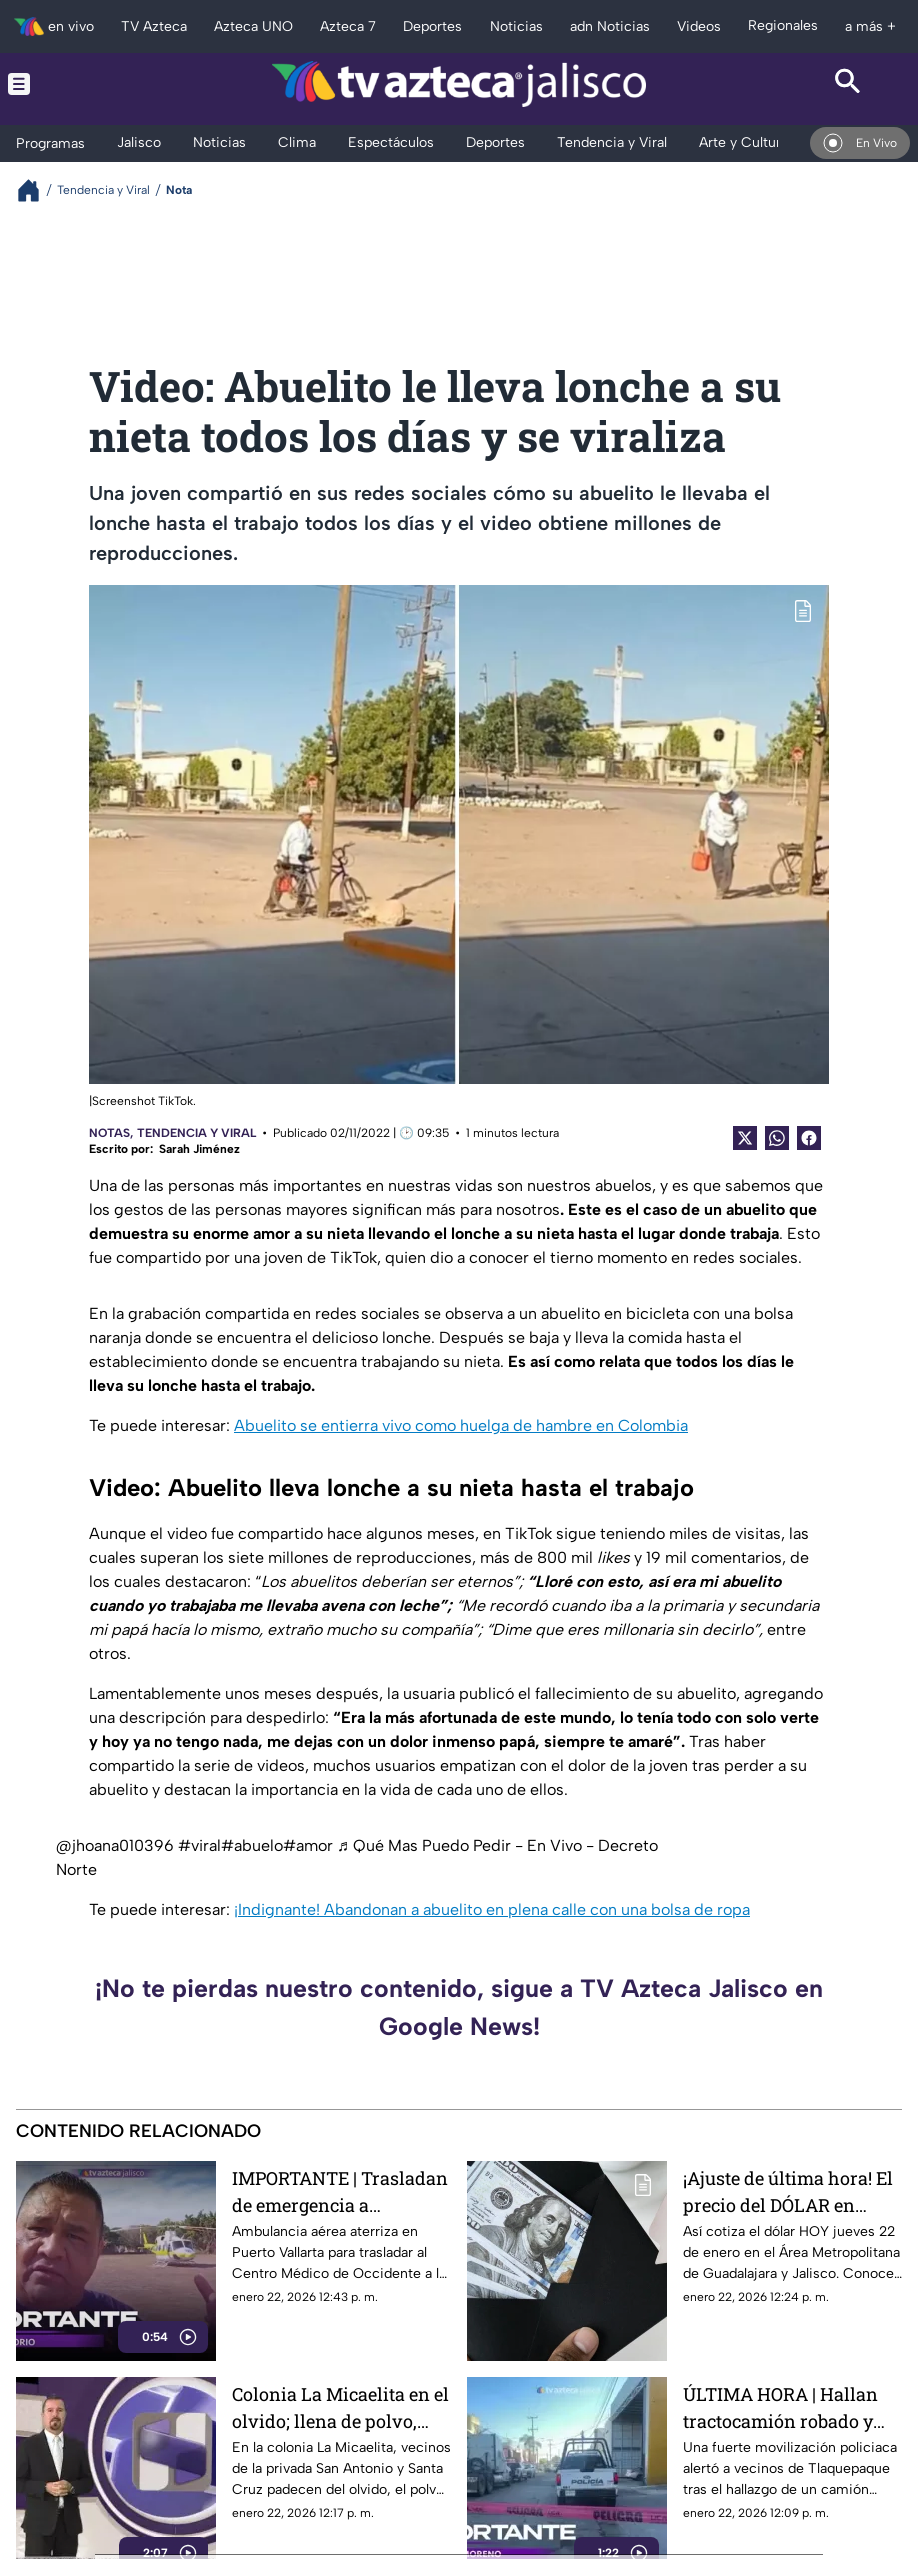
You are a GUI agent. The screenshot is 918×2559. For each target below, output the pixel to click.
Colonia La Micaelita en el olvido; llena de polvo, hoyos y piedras (340, 2407)
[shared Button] (777, 1138)
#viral (199, 1845)
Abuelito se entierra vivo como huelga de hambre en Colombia (461, 1425)
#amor (308, 1845)
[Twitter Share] (745, 1138)
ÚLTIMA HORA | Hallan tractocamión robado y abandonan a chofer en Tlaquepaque (780, 2407)
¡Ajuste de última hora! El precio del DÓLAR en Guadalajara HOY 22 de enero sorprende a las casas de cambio (788, 2191)
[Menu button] (70, 84)
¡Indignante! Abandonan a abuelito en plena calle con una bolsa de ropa (492, 1909)
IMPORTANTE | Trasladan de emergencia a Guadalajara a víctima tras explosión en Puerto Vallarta (340, 2191)
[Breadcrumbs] (36, 190)
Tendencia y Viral (196, 1133)
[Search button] (848, 84)
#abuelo (252, 1845)
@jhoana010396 (115, 1845)
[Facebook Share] (809, 1138)
